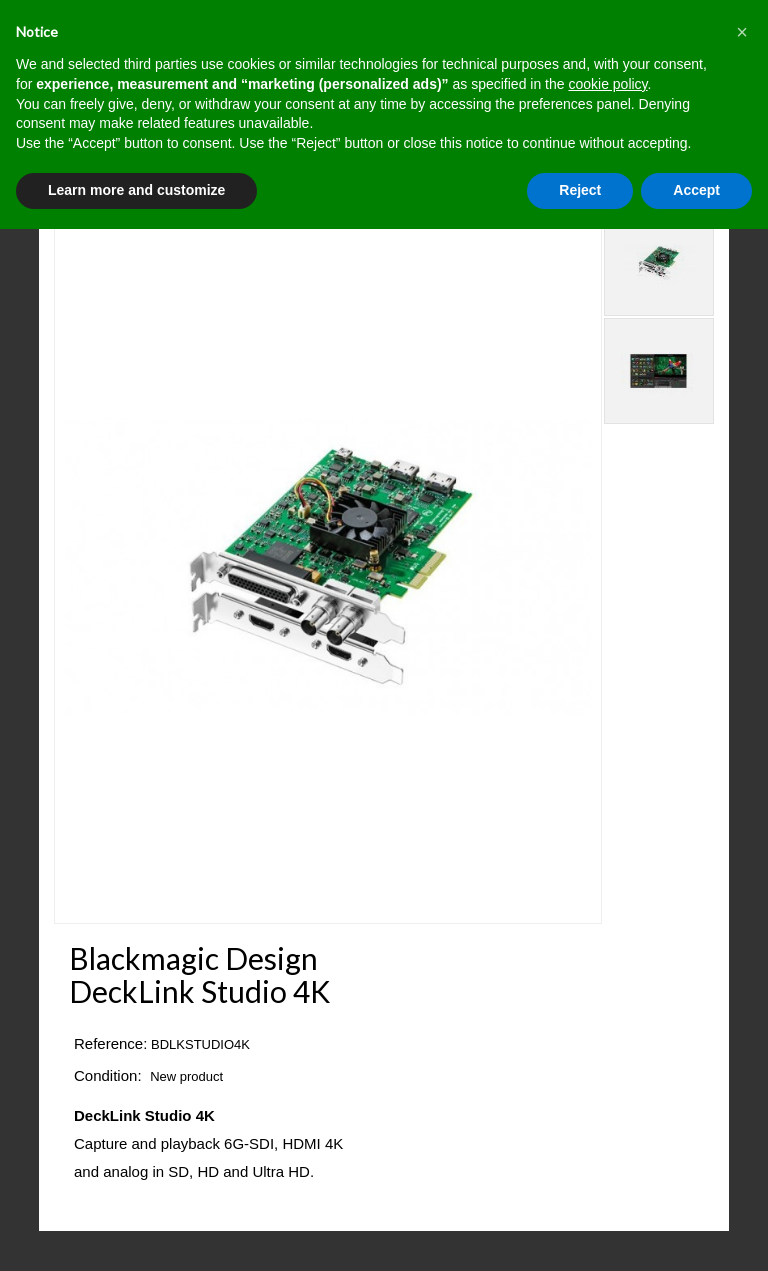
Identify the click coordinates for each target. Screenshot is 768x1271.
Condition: (108, 1075)
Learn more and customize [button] (136, 190)
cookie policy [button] (607, 84)
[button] (742, 32)
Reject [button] (580, 190)
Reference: (110, 1043)
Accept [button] (696, 190)
